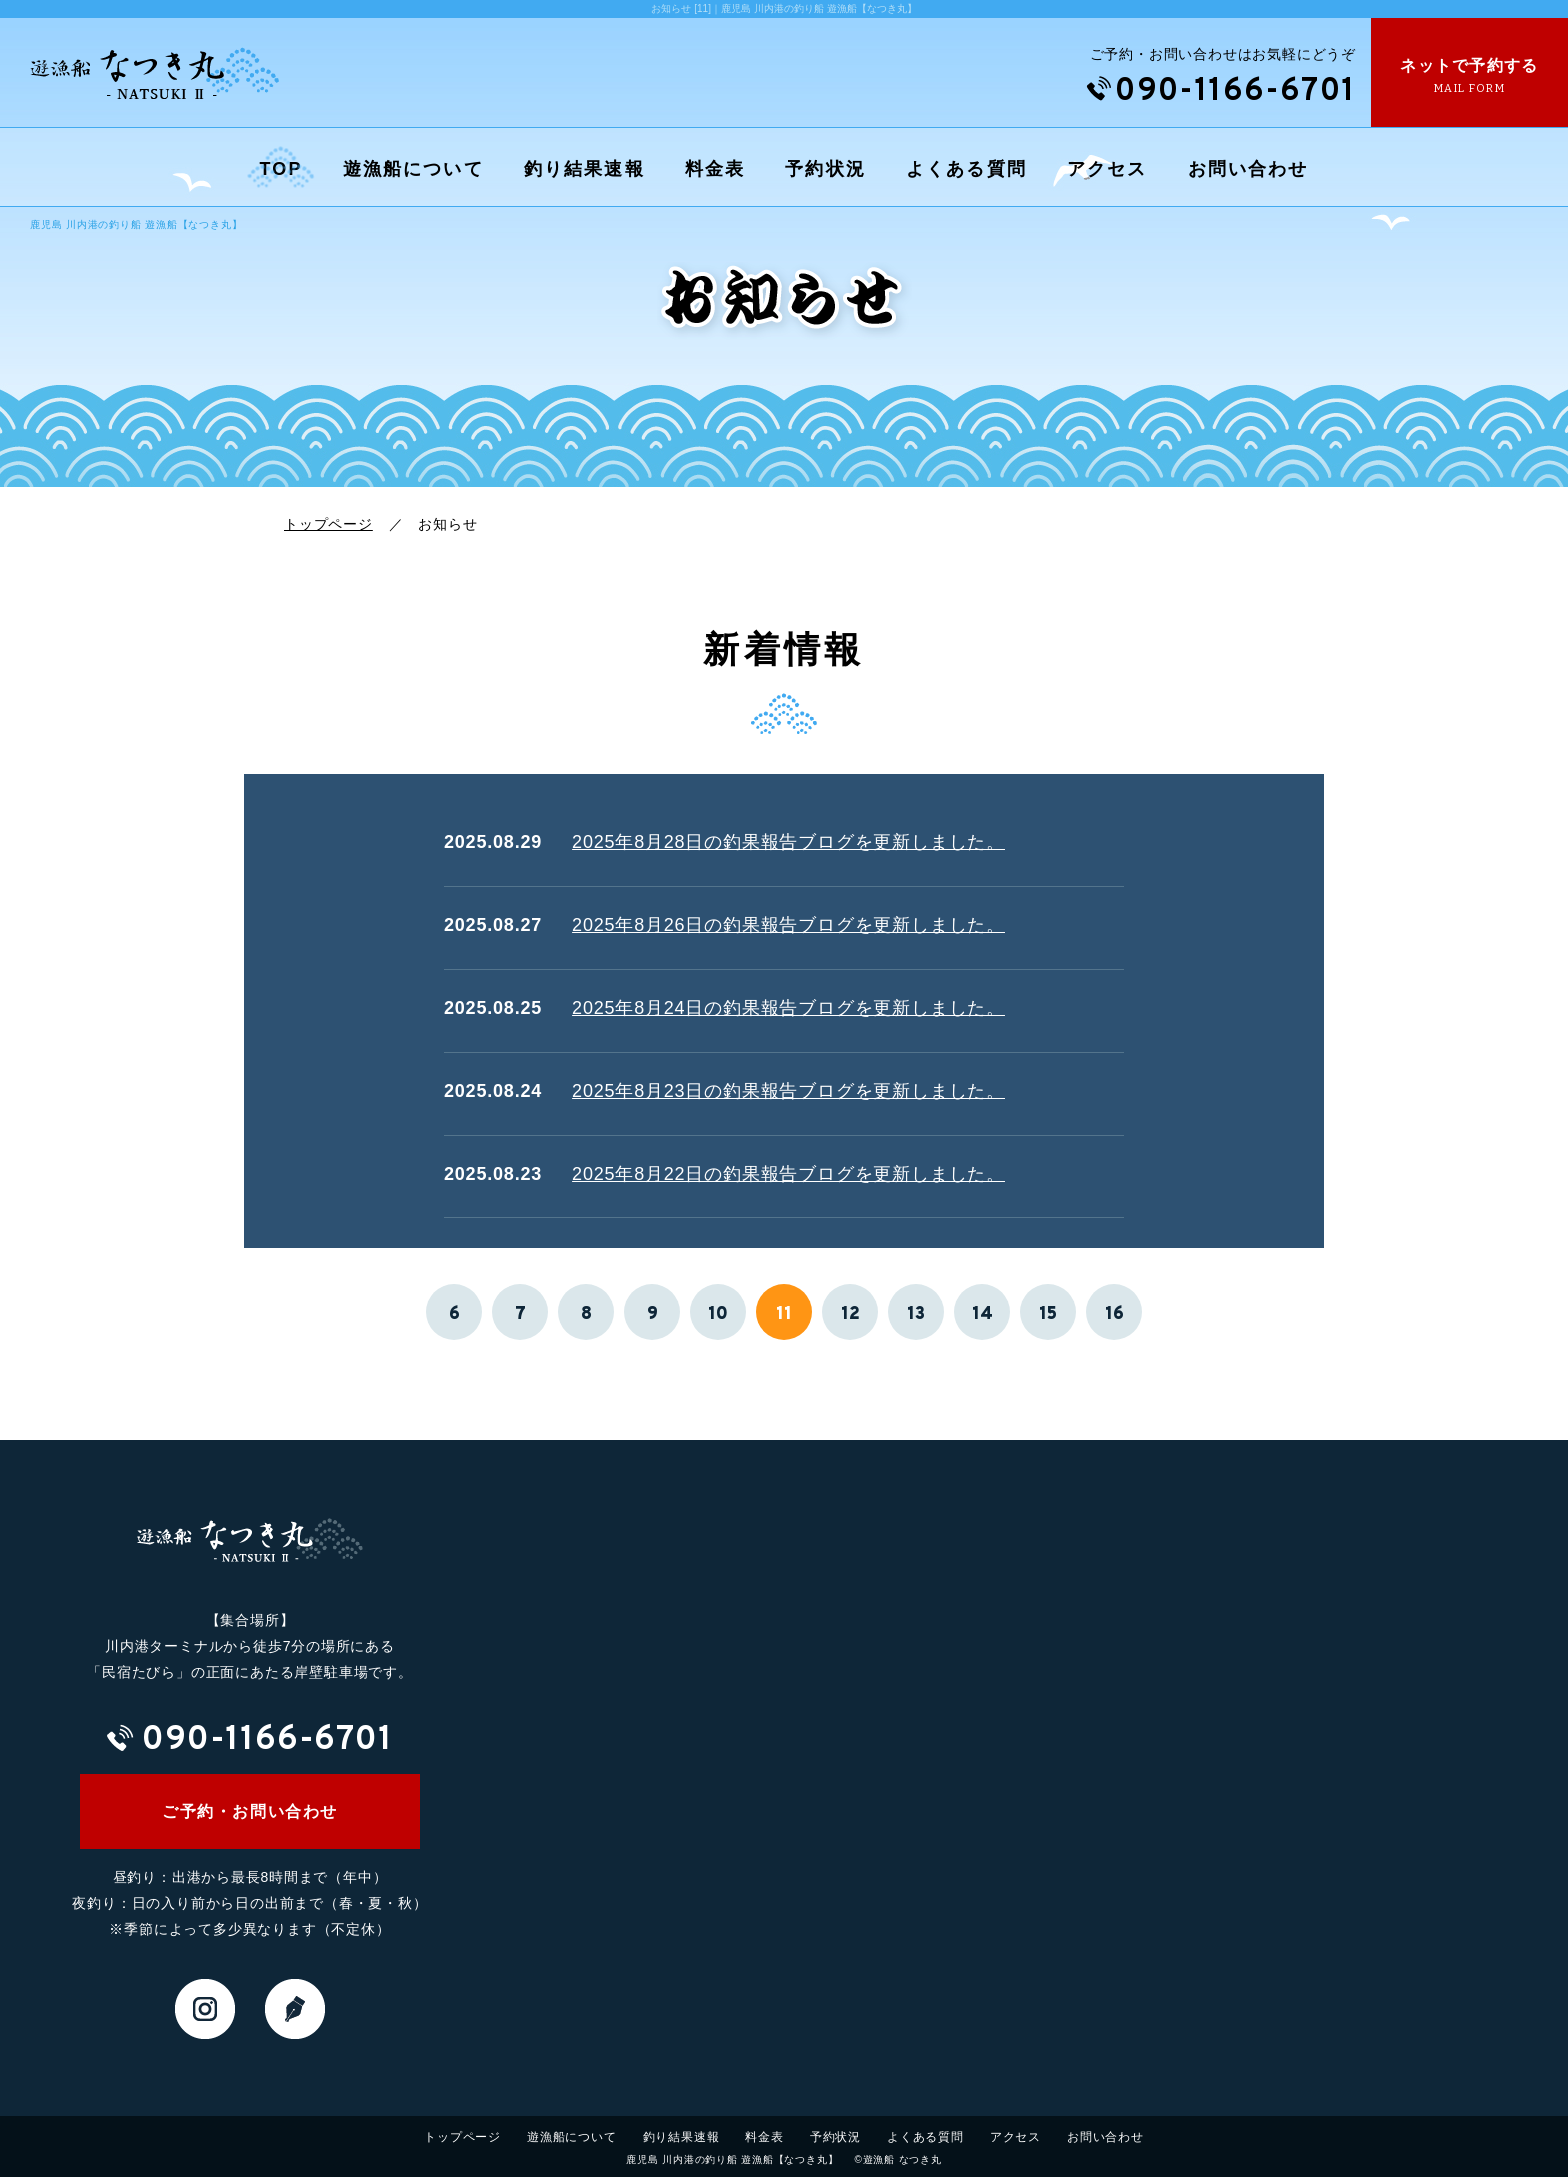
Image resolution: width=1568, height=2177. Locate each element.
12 (850, 1314)
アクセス (1107, 169)
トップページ (328, 524)
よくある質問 (966, 169)
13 (916, 1314)
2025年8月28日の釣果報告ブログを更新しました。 (788, 842)
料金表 (715, 169)
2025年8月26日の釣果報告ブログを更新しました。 (788, 925)
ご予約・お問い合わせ (250, 1811)
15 (1048, 1314)
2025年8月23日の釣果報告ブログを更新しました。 (788, 1091)
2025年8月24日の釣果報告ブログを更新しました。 (788, 1008)
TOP (281, 169)
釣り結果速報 (584, 169)
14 (982, 1314)
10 (718, 1314)
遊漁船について (413, 169)
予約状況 (825, 169)
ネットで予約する (1469, 76)
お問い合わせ (1248, 169)
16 (1114, 1314)
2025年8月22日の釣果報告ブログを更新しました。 (788, 1174)
